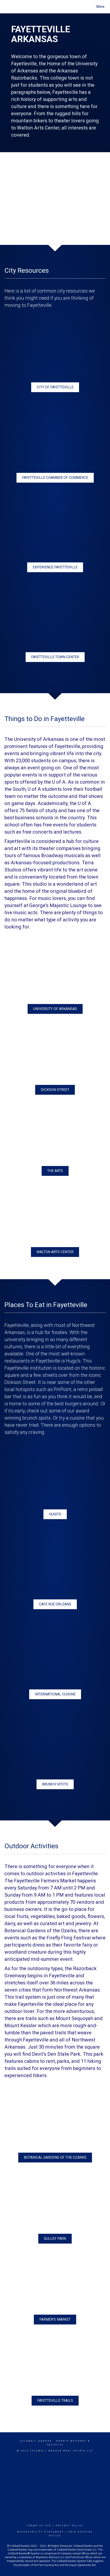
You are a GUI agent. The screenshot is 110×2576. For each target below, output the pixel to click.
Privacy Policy (70, 2526)
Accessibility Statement (40, 2532)
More (100, 6)
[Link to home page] (7, 6)
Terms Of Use (39, 2526)
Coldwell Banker (36, 2441)
